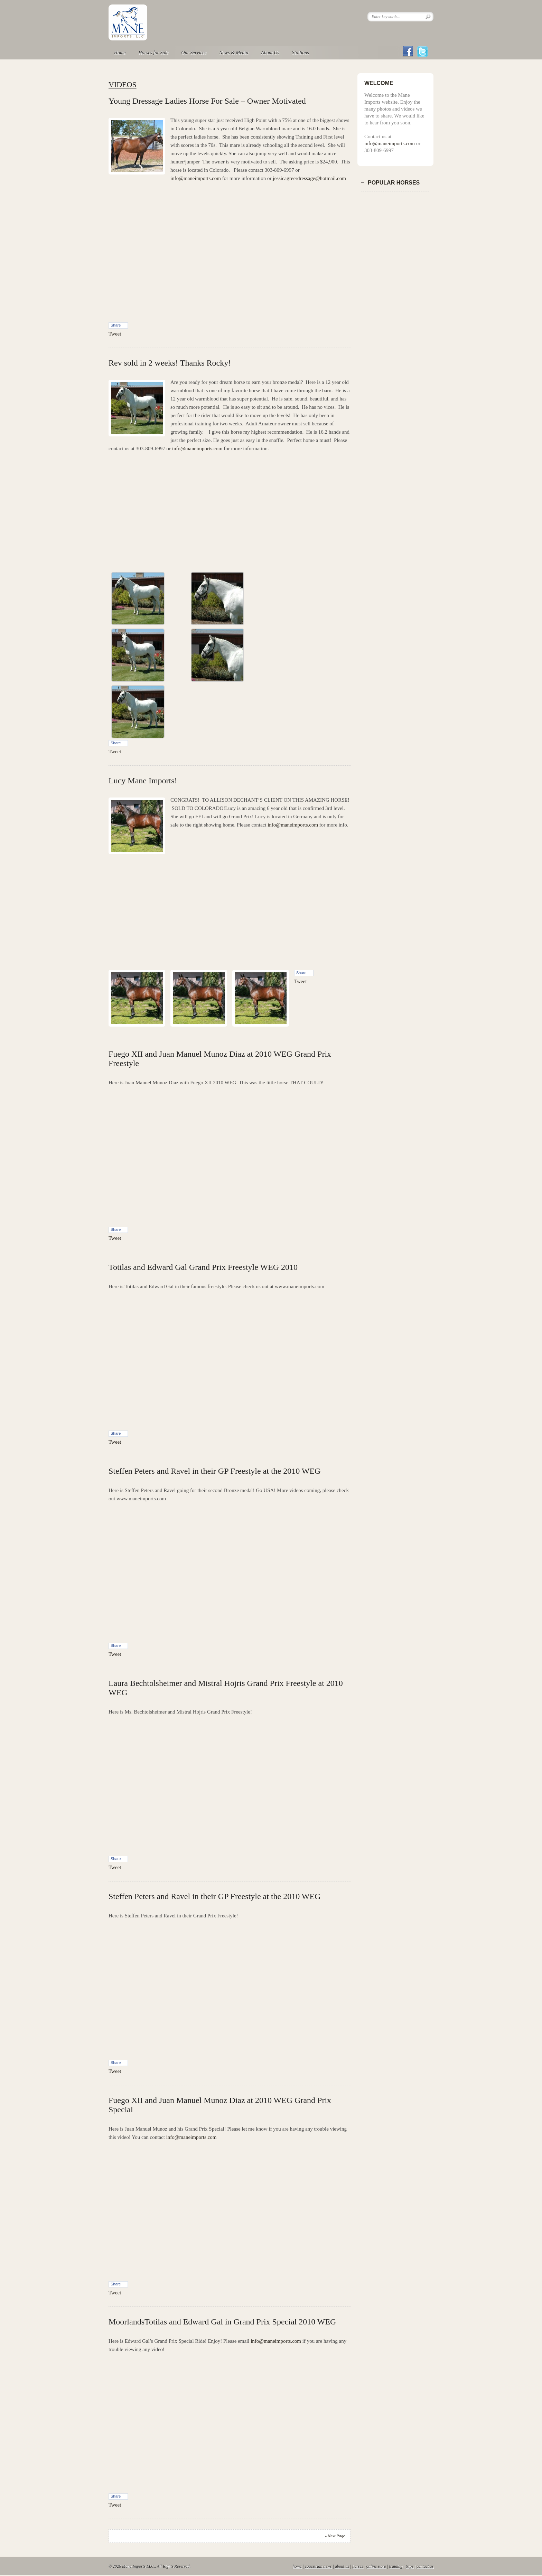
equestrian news (318, 2566)
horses (357, 2566)
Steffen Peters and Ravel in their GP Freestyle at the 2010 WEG (214, 1470)
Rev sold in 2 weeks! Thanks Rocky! (170, 362)
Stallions (300, 52)
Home (119, 52)
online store (376, 2566)
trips (409, 2566)
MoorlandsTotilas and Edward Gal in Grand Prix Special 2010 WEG (222, 2321)
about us (342, 2566)
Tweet (115, 334)
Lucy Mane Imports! (143, 780)
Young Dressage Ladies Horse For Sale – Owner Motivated (207, 100)
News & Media (233, 52)
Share (116, 325)
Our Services (194, 52)
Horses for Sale (153, 52)
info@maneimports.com (195, 178)
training (396, 2566)
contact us (425, 2566)
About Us (270, 52)
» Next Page (335, 2535)
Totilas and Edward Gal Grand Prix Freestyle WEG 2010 (203, 1267)
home (297, 2566)
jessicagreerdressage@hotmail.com (309, 178)
